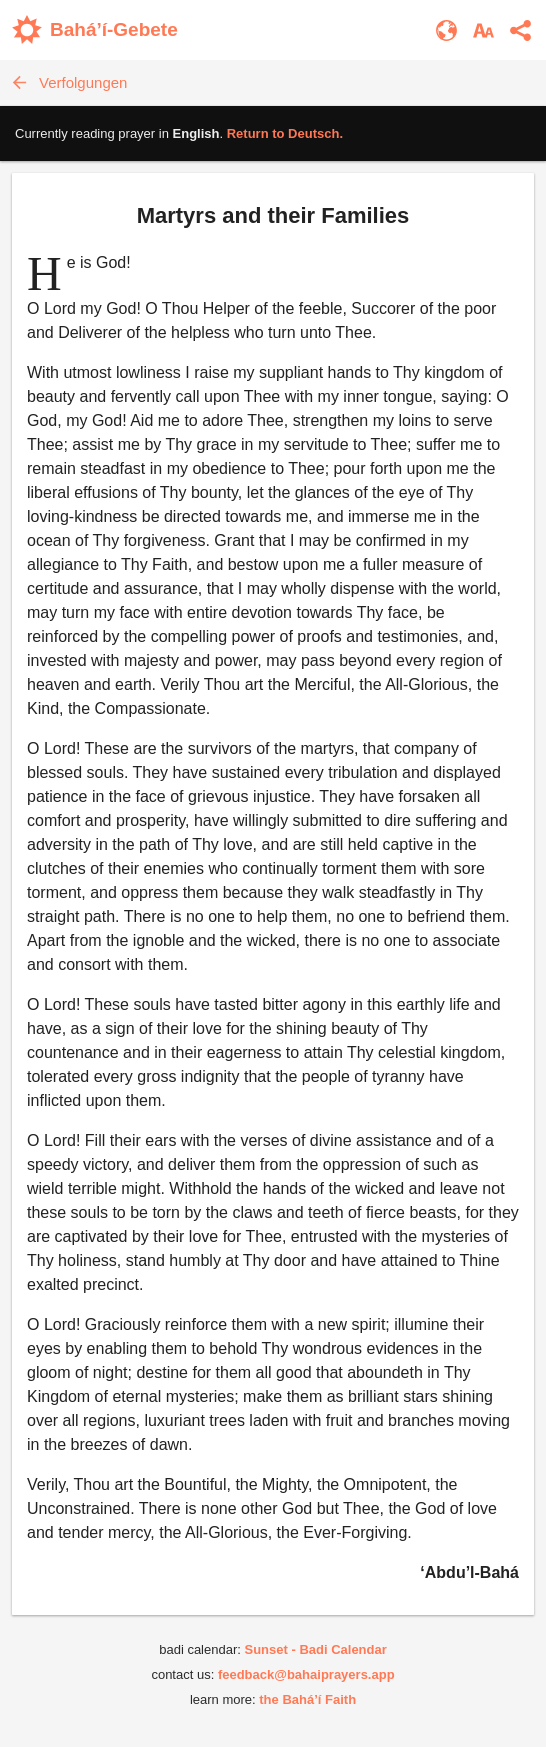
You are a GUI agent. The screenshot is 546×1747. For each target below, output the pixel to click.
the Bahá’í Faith (307, 1699)
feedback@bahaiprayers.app (306, 1674)
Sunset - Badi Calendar (315, 1649)
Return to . (285, 133)
